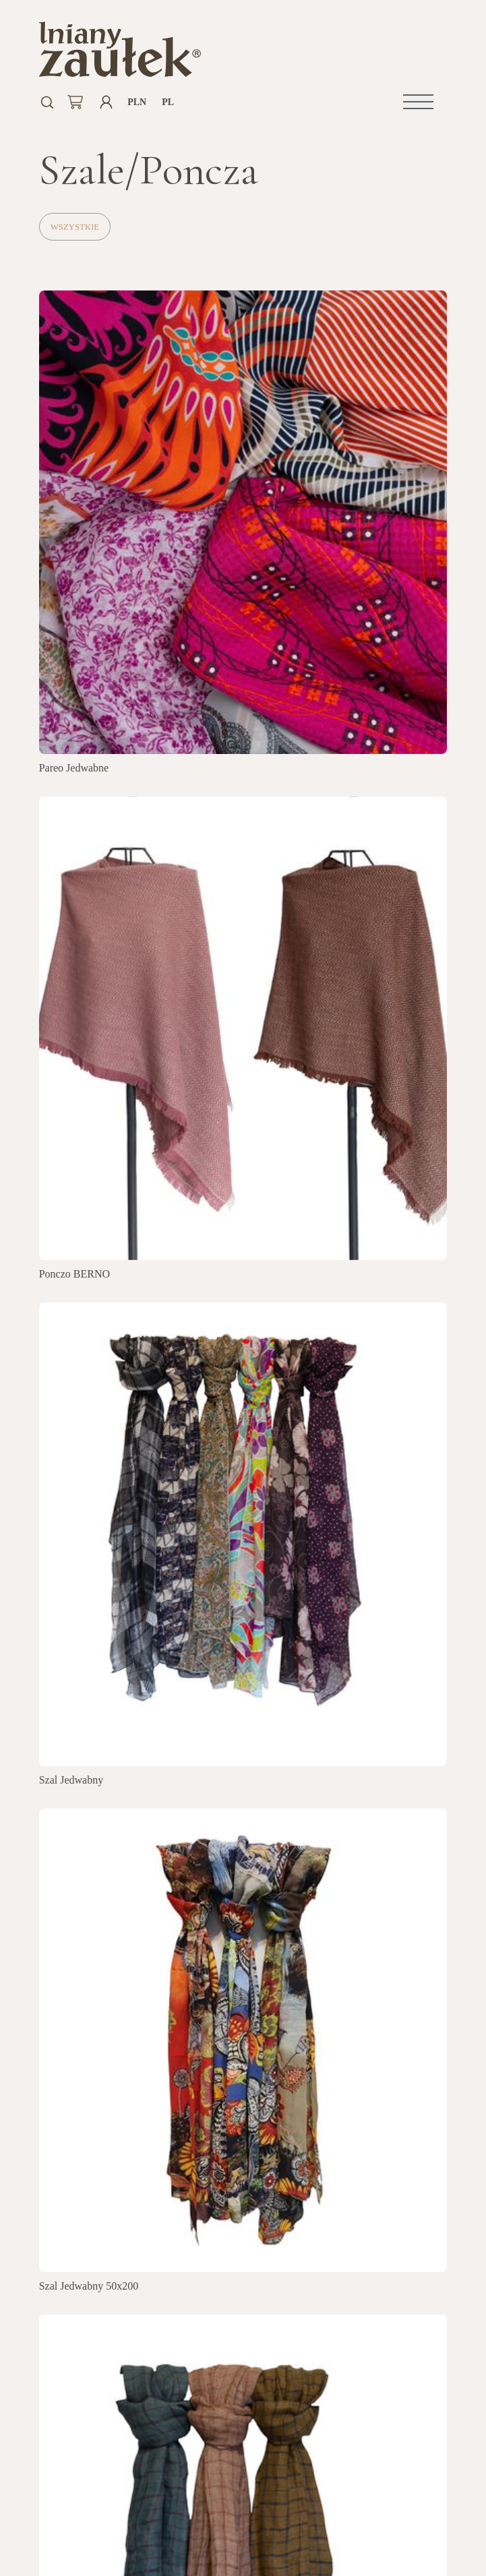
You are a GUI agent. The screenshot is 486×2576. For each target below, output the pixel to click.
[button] (418, 102)
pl (168, 102)
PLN (137, 102)
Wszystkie (75, 227)
